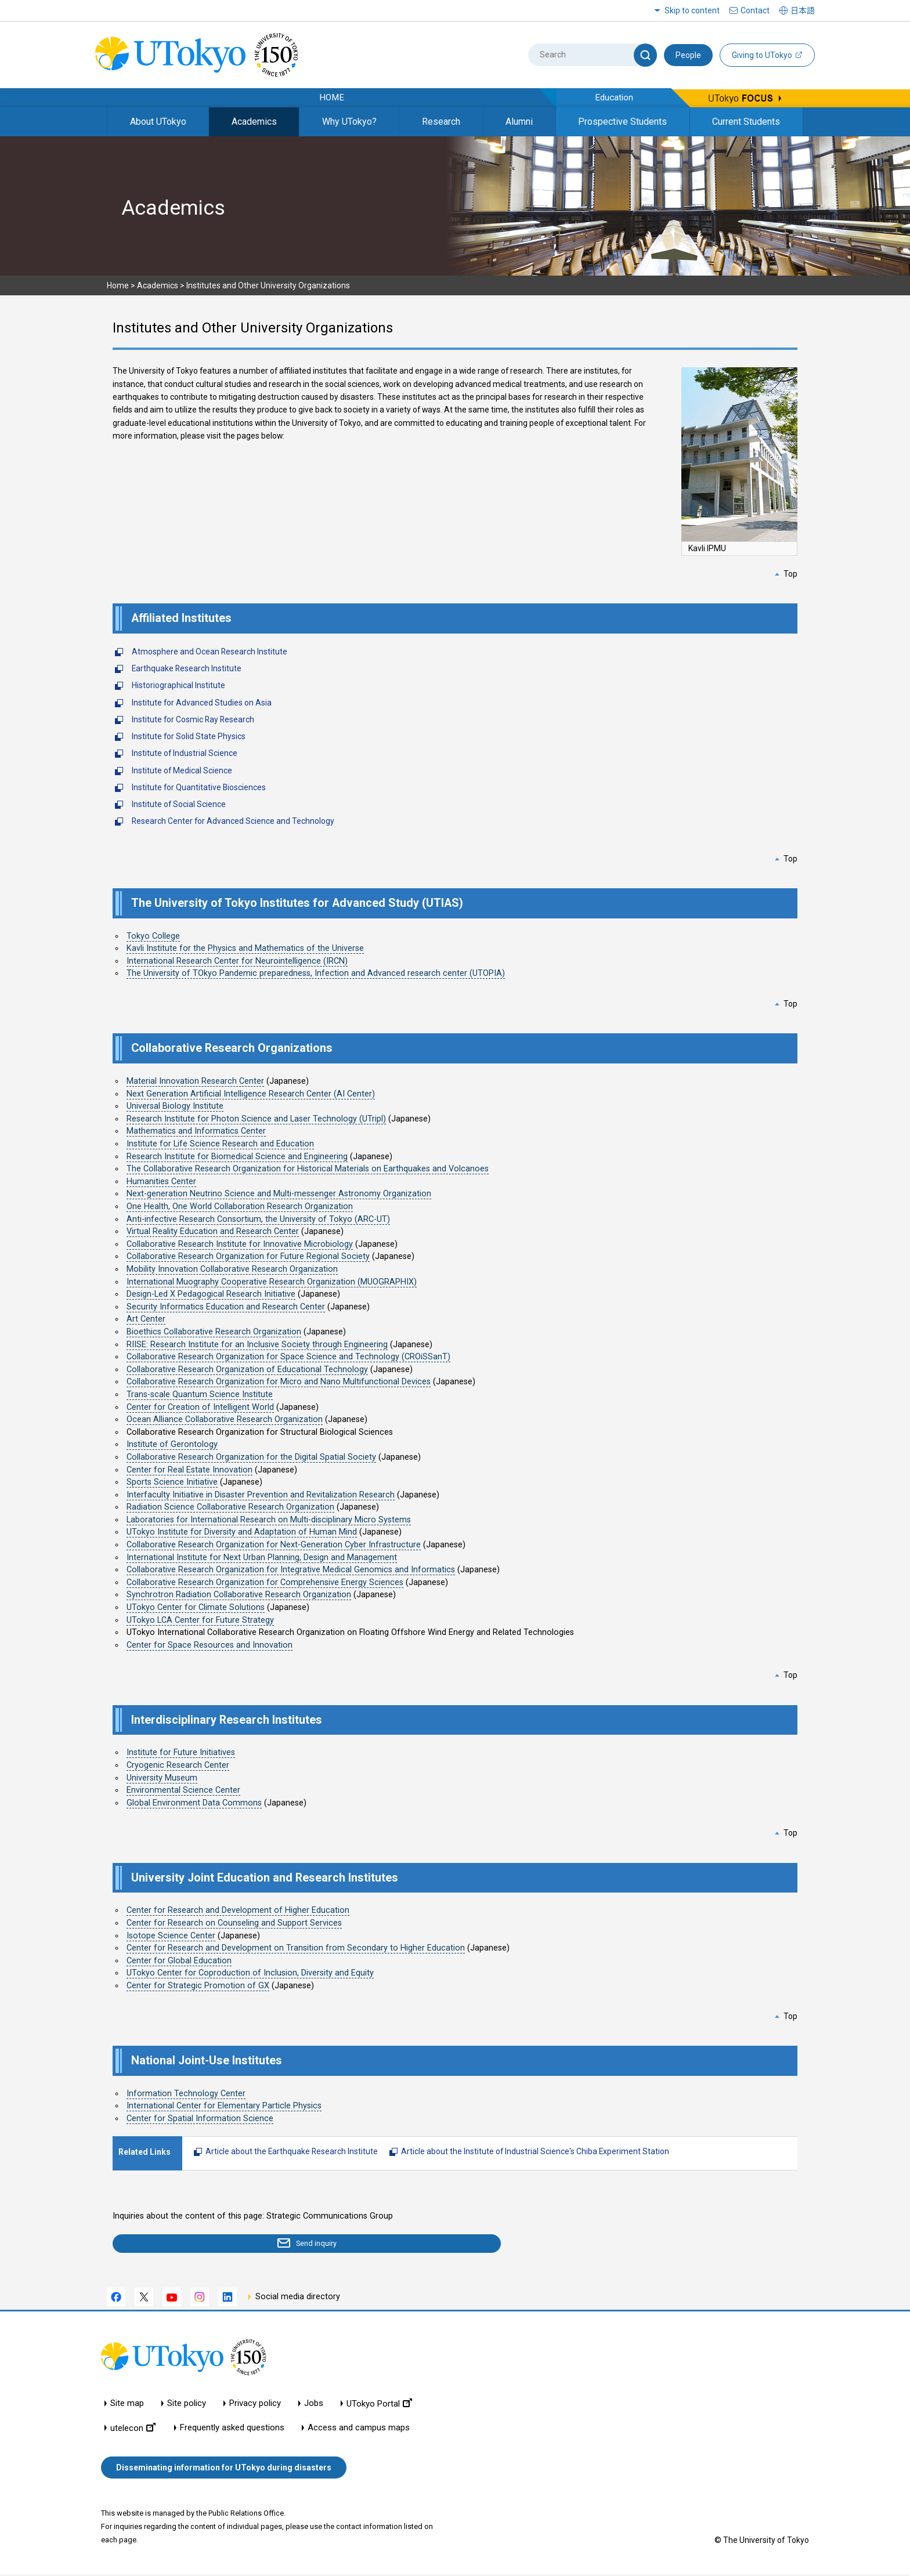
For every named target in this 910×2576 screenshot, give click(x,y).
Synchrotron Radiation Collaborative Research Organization (239, 1595)
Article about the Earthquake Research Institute (291, 2151)
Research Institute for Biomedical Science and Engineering (237, 1157)
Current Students (746, 121)
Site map (127, 2405)
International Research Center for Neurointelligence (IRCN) (237, 961)
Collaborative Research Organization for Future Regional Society (248, 1256)
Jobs (313, 2405)
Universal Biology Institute (175, 1106)
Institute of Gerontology (172, 1444)
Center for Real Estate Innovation (189, 1470)
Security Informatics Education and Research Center (226, 1307)
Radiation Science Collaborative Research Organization (230, 1507)
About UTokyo (158, 121)
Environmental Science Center (183, 1790)
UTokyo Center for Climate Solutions (196, 1607)
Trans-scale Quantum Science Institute (200, 1394)
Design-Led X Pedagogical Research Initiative (211, 1294)
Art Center (146, 1319)
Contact (755, 10)
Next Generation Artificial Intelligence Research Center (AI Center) (251, 1094)
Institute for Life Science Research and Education (220, 1144)
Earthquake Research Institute (186, 668)
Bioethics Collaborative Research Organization (214, 1332)
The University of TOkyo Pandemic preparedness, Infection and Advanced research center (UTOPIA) (316, 973)
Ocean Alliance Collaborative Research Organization (225, 1419)
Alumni (519, 121)
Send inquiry (180, 2244)
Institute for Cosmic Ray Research (193, 719)
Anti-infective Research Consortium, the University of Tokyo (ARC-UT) (258, 1219)
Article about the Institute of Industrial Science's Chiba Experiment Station (535, 2151)
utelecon (133, 2429)
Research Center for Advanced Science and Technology (233, 821)
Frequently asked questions (232, 2429)
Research (441, 121)
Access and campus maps (359, 2429)
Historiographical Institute (178, 685)
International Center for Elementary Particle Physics (224, 2106)
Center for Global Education (179, 1961)
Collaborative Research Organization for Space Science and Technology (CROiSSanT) (288, 1357)
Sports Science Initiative (172, 1482)
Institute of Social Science (179, 804)
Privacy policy (255, 2405)
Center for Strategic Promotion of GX (198, 1986)
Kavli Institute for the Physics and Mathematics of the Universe (245, 948)
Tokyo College (153, 936)
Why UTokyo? (349, 121)
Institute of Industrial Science (184, 753)
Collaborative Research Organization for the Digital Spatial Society (251, 1457)
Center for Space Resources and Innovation (209, 1645)
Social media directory (297, 2299)
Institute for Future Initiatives (181, 1752)
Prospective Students (622, 121)
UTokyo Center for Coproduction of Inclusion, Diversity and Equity (250, 1973)
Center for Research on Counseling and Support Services (234, 1923)
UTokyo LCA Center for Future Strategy (200, 1620)
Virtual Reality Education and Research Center (213, 1231)
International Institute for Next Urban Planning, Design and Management (262, 1557)
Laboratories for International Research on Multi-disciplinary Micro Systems (269, 1520)
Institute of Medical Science (182, 770)
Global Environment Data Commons (194, 1803)
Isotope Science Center (171, 1936)
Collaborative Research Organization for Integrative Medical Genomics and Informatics (291, 1570)
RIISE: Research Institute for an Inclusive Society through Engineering (257, 1344)
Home (118, 285)
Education (614, 97)
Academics (254, 121)
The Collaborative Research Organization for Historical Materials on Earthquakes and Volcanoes (308, 1169)
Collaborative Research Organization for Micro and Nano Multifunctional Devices (279, 1382)
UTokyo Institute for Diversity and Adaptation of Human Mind (242, 1532)
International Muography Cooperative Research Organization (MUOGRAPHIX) (272, 1282)
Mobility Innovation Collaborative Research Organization (232, 1269)
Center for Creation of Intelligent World (200, 1407)
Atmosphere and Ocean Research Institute (209, 651)
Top (790, 573)
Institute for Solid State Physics (188, 736)
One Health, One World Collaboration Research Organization (240, 1206)
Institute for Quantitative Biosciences (199, 787)
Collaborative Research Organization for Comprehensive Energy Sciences (265, 1582)
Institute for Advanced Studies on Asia (202, 702)
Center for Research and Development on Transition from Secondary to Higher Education (296, 1948)
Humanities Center (161, 1181)
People (688, 55)
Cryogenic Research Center (178, 1765)
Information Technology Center (186, 2094)
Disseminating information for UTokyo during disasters (223, 2469)
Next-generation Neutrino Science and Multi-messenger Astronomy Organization (279, 1194)
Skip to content (692, 10)
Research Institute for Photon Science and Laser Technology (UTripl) (256, 1119)
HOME (331, 97)
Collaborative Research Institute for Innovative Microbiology (240, 1244)
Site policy (186, 2405)
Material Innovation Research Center (195, 1081)
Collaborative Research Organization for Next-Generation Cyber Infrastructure (274, 1545)
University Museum (162, 1778)
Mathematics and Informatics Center (196, 1131)
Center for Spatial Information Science (200, 2118)
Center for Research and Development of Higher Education (238, 1910)
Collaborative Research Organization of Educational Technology (247, 1369)
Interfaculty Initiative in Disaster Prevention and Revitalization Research (261, 1495)
